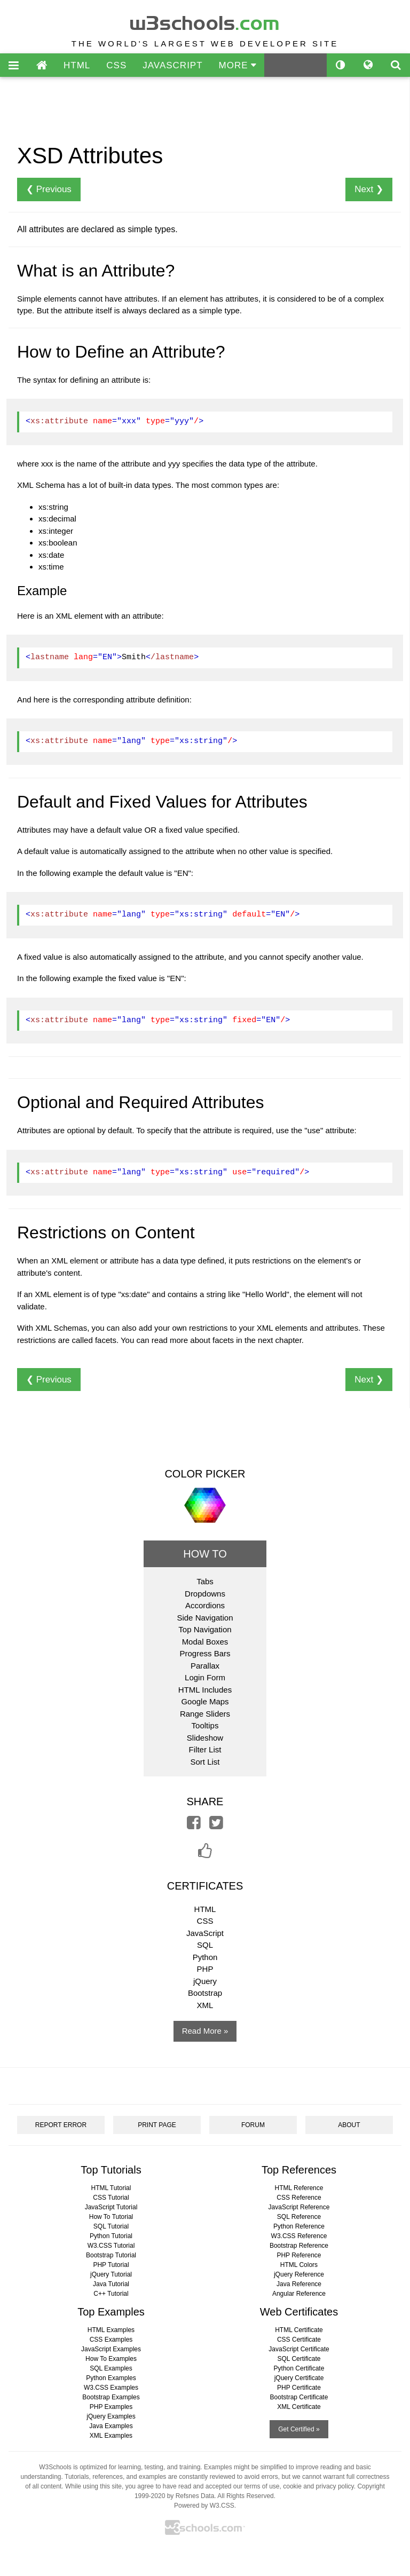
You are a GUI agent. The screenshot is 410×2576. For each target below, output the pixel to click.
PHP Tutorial (111, 2265)
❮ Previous (49, 189)
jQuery (205, 1981)
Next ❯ (368, 189)
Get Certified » (298, 2429)
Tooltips (205, 1725)
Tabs (205, 1581)
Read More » (205, 2030)
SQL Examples (111, 2368)
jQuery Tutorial (111, 2274)
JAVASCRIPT (172, 65)
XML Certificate (299, 2407)
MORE (238, 65)
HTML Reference (299, 2188)
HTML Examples (111, 2330)
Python (205, 1957)
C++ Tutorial (110, 2293)
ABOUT (349, 2125)
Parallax (205, 1665)
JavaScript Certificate (299, 2349)
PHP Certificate (299, 2387)
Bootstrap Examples (110, 2397)
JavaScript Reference (299, 2207)
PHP (205, 1968)
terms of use (262, 2486)
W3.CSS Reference (299, 2236)
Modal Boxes (205, 1641)
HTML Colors (299, 2265)
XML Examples (111, 2435)
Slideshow (205, 1737)
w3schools (205, 20)
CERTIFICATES (205, 1886)
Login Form (205, 1677)
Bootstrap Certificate (299, 2397)
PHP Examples (111, 2407)
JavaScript (205, 1933)
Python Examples (111, 2378)
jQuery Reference (299, 2274)
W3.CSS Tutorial (111, 2245)
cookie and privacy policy (318, 2486)
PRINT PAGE (157, 2125)
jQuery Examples (110, 2416)
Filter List (205, 1749)
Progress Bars (204, 1653)
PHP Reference (299, 2255)
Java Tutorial (111, 2284)
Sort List (204, 1761)
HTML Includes (205, 1689)
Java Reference (299, 2284)
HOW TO (204, 1554)
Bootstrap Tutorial (111, 2255)
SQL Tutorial (111, 2226)
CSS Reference (299, 2197)
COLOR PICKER (204, 1474)
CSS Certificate (299, 2339)
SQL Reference (299, 2217)
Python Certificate (299, 2368)
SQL (205, 1944)
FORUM (253, 2125)
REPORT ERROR (60, 2125)
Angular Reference (299, 2293)
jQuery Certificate (299, 2378)
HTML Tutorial (111, 2188)
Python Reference (299, 2226)
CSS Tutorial (111, 2197)
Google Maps (204, 1701)
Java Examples (110, 2426)
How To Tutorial (111, 2217)
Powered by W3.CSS (204, 2505)
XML (205, 2005)
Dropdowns (205, 1593)
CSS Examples (111, 2339)
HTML (77, 65)
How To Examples (111, 2358)
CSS (116, 65)
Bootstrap (205, 1992)
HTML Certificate (299, 2330)
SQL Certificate (299, 2358)
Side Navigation (205, 1617)
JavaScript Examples (111, 2349)
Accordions (205, 1605)
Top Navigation (204, 1629)
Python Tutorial (111, 2236)
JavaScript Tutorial (111, 2207)
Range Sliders (205, 1713)
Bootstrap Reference (299, 2245)
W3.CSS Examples (111, 2387)
